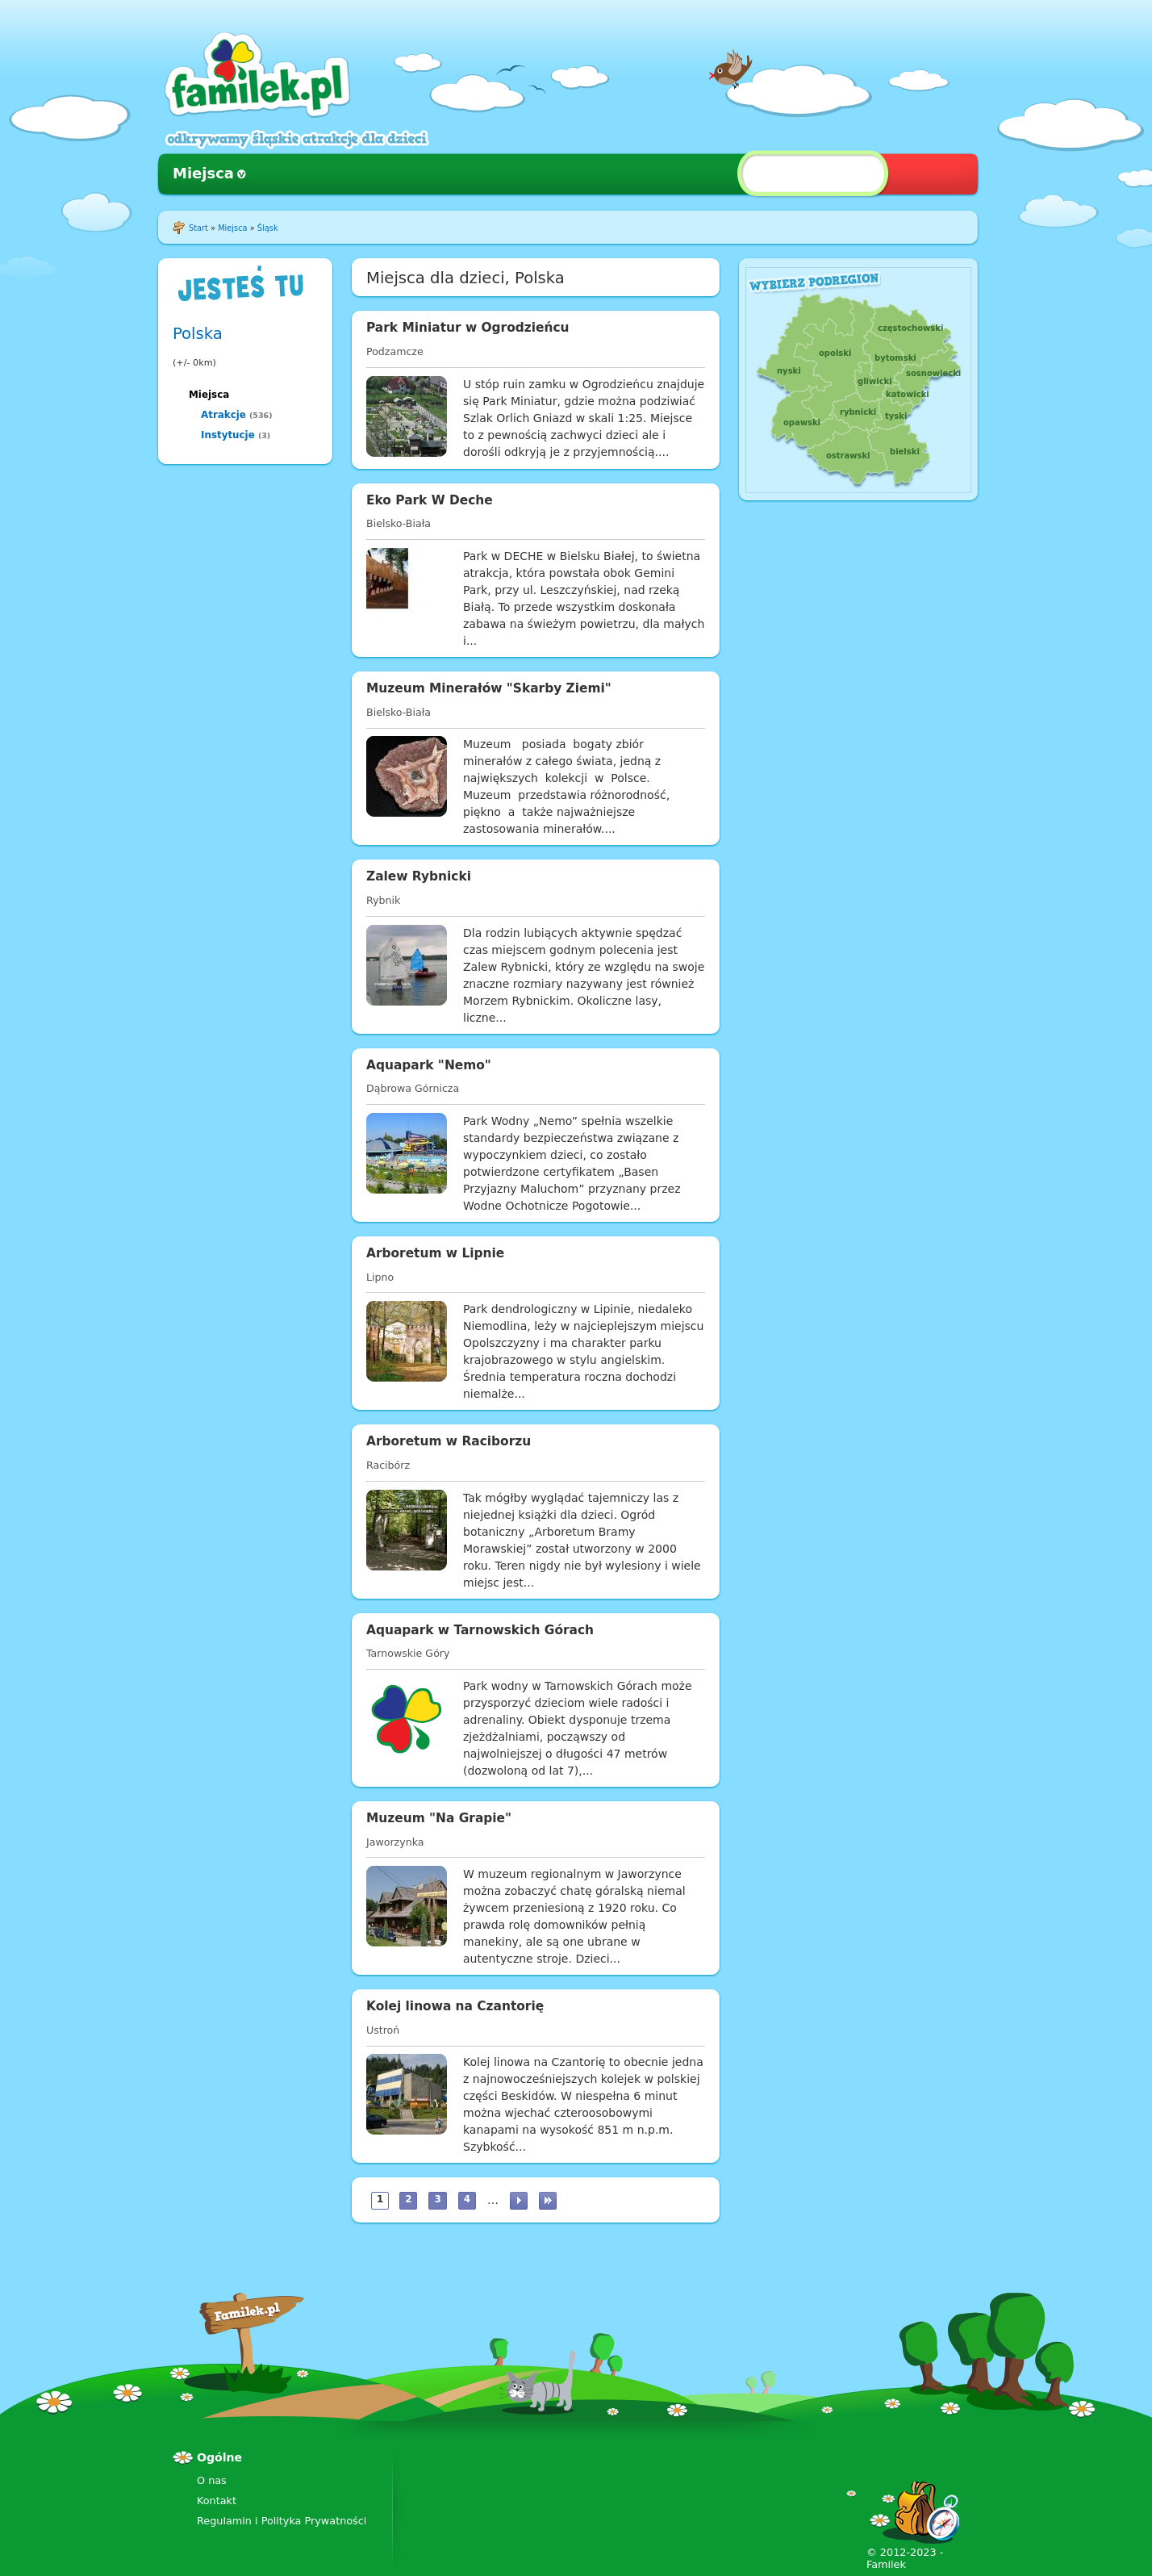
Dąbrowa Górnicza (412, 1088)
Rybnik (383, 900)
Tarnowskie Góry (407, 1653)
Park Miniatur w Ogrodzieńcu (467, 327)
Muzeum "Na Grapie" (438, 1818)
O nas (212, 2480)
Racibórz (388, 1465)
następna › (519, 2201)
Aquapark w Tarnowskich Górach (480, 1630)
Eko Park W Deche (429, 500)
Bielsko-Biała (398, 523)
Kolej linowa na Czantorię (455, 2006)
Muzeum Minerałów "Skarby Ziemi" (488, 688)
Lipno (380, 1277)
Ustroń (382, 2030)
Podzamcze (395, 351)
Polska (198, 333)
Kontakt (216, 2500)
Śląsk (267, 228)
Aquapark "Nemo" (428, 1065)
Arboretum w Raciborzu (448, 1441)
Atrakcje (223, 414)
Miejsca (203, 173)
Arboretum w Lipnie (435, 1253)
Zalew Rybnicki (418, 876)
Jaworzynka (395, 1842)
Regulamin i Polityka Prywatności (281, 2521)
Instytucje (228, 435)
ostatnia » (548, 2201)
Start (198, 228)
